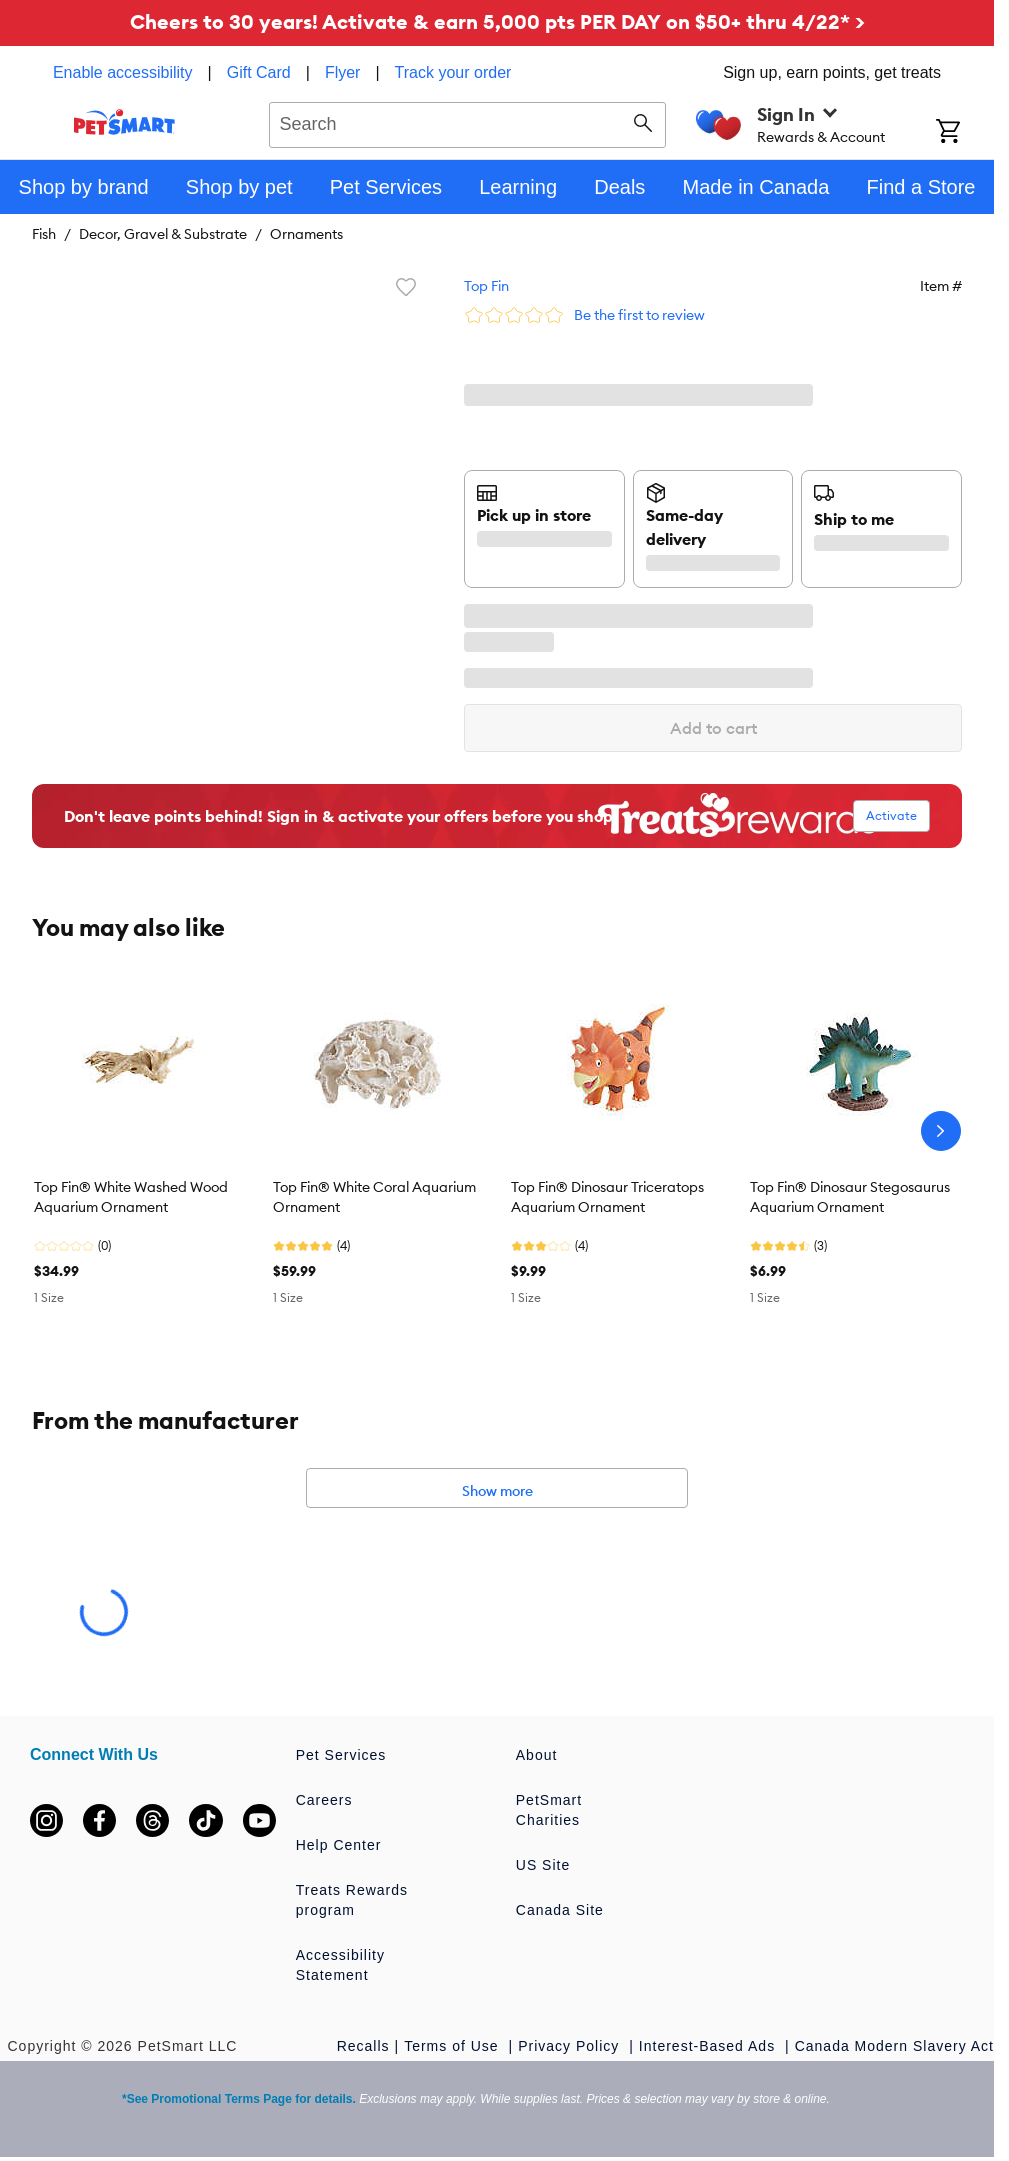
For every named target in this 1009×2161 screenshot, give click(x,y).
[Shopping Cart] (965, 133)
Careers (324, 1800)
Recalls (363, 2046)
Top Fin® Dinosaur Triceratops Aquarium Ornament (607, 1197)
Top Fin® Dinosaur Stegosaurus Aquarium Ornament (850, 1197)
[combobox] (467, 122)
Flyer (343, 72)
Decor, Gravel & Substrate (163, 234)
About (537, 1755)
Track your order (453, 72)
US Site (543, 1865)
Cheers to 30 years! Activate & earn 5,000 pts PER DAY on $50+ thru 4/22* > (497, 21)
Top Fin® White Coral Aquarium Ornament (374, 1197)
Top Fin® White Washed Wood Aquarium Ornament (131, 1197)
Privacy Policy (571, 2046)
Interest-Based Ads (709, 2046)
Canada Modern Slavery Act (894, 2046)
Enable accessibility (123, 72)
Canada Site (560, 1910)
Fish (44, 234)
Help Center (339, 1845)
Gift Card (259, 72)
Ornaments (306, 234)
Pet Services (341, 1755)
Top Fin (486, 286)
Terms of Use (453, 2046)
